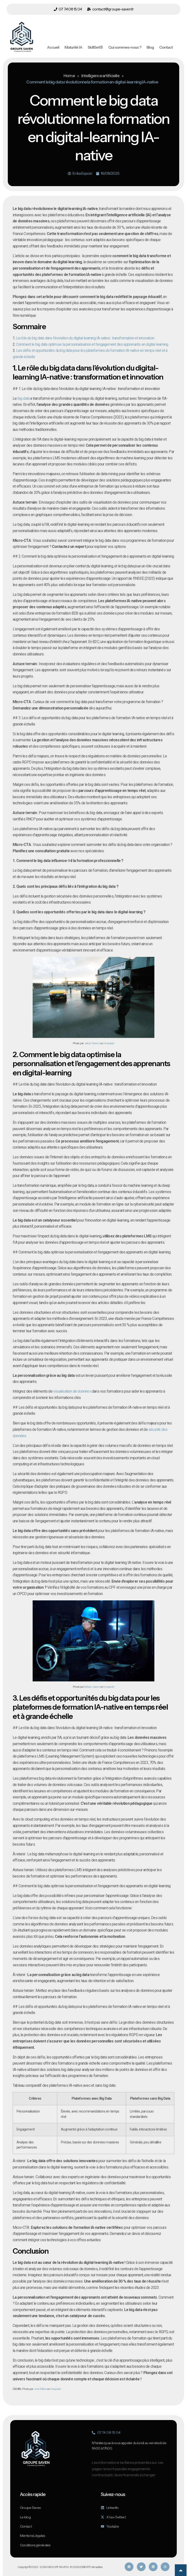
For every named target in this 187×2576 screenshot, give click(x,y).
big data (24, 398)
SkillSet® (95, 47)
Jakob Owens (92, 1043)
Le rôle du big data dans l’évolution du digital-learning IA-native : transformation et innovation (85, 338)
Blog (150, 47)
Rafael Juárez (92, 1686)
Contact (166, 47)
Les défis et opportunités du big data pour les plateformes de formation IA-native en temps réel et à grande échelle (90, 1707)
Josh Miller (40, 2389)
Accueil (53, 47)
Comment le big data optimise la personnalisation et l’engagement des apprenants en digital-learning (92, 344)
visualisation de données (72, 1391)
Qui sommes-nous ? (124, 47)
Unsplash (109, 1043)
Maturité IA (73, 47)
